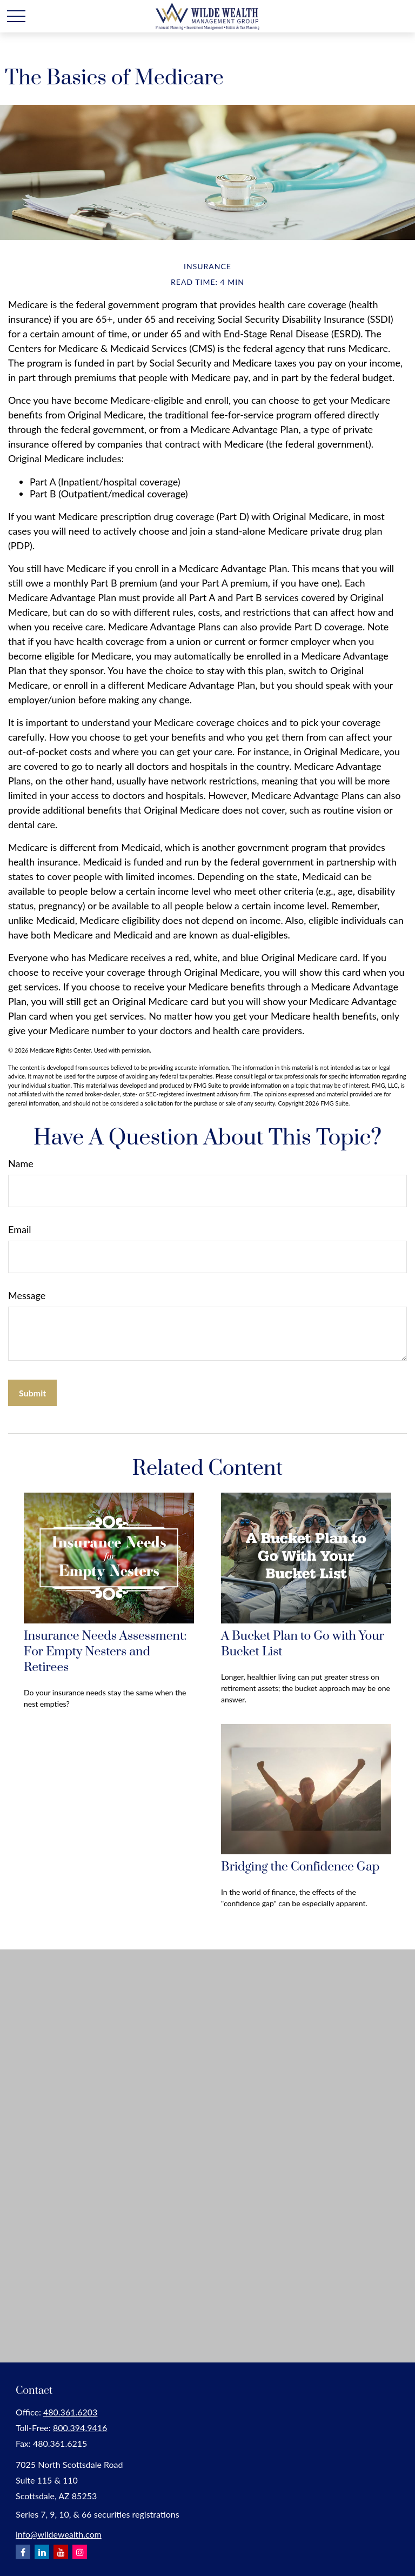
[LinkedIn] (42, 2552)
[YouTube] (60, 2552)
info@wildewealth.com (59, 2534)
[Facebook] (23, 2552)
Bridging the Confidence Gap (300, 1867)
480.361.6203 (70, 2412)
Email (19, 1229)
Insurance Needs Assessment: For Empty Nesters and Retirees (105, 1651)
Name (21, 1163)
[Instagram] (79, 2552)
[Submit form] (32, 1393)
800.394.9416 (80, 2427)
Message (26, 1295)
